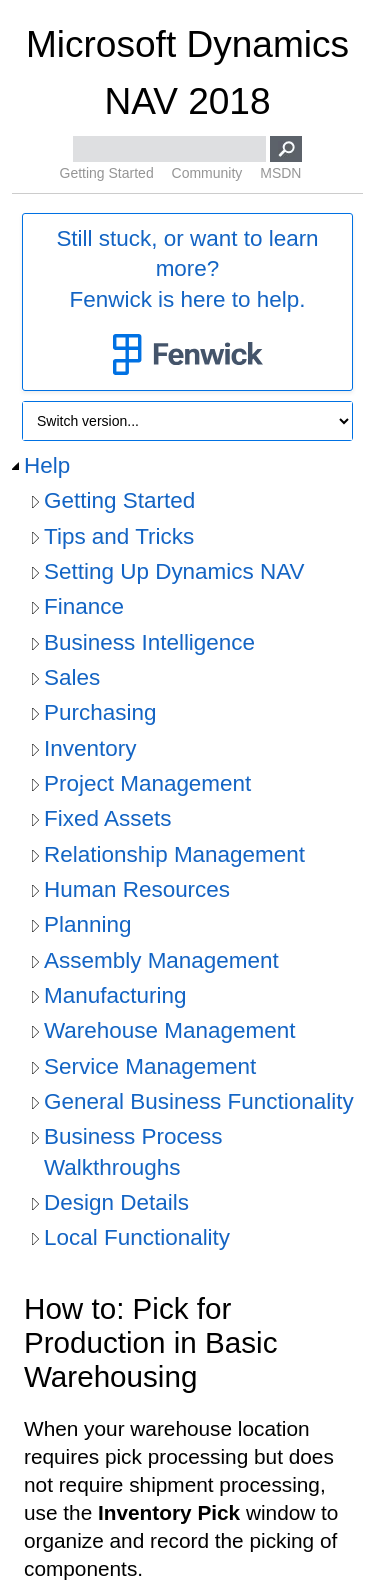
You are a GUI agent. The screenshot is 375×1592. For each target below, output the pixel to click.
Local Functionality (137, 1237)
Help (47, 465)
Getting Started (107, 173)
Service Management (150, 1066)
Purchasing (100, 712)
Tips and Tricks (119, 536)
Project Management (147, 783)
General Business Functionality (199, 1101)
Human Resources (137, 889)
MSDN (280, 173)
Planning (87, 924)
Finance (84, 606)
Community (207, 173)
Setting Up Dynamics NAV (174, 571)
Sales (72, 677)
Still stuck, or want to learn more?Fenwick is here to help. (187, 303)
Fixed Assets (107, 818)
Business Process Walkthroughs (133, 1151)
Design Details (116, 1202)
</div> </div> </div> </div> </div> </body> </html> (187, 1367)
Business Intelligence (149, 642)
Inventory (90, 748)
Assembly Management (161, 960)
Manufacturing (115, 995)
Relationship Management (174, 854)
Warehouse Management (169, 1030)
